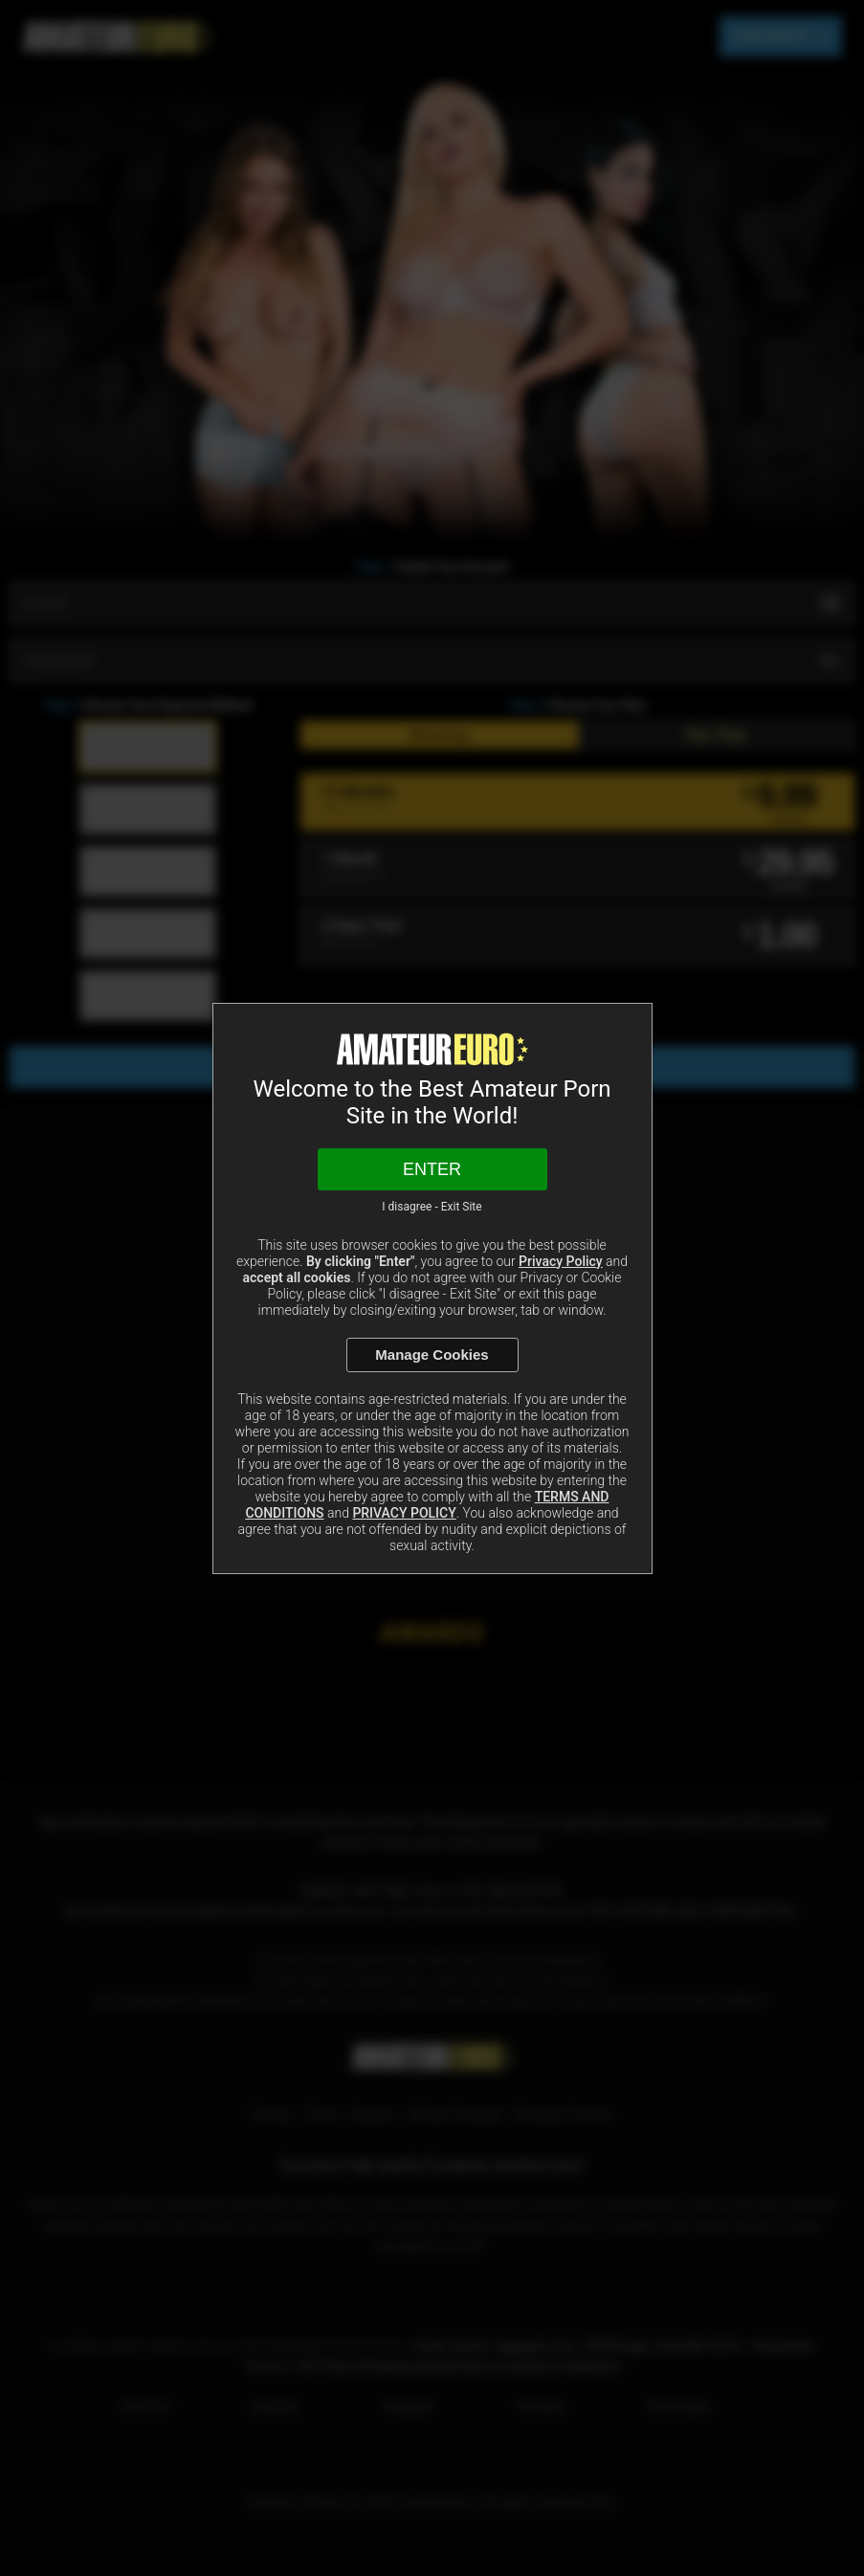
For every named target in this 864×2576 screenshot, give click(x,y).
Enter (432, 1169)
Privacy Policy (561, 1261)
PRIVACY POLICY (403, 1513)
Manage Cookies (431, 1354)
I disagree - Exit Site (431, 1206)
